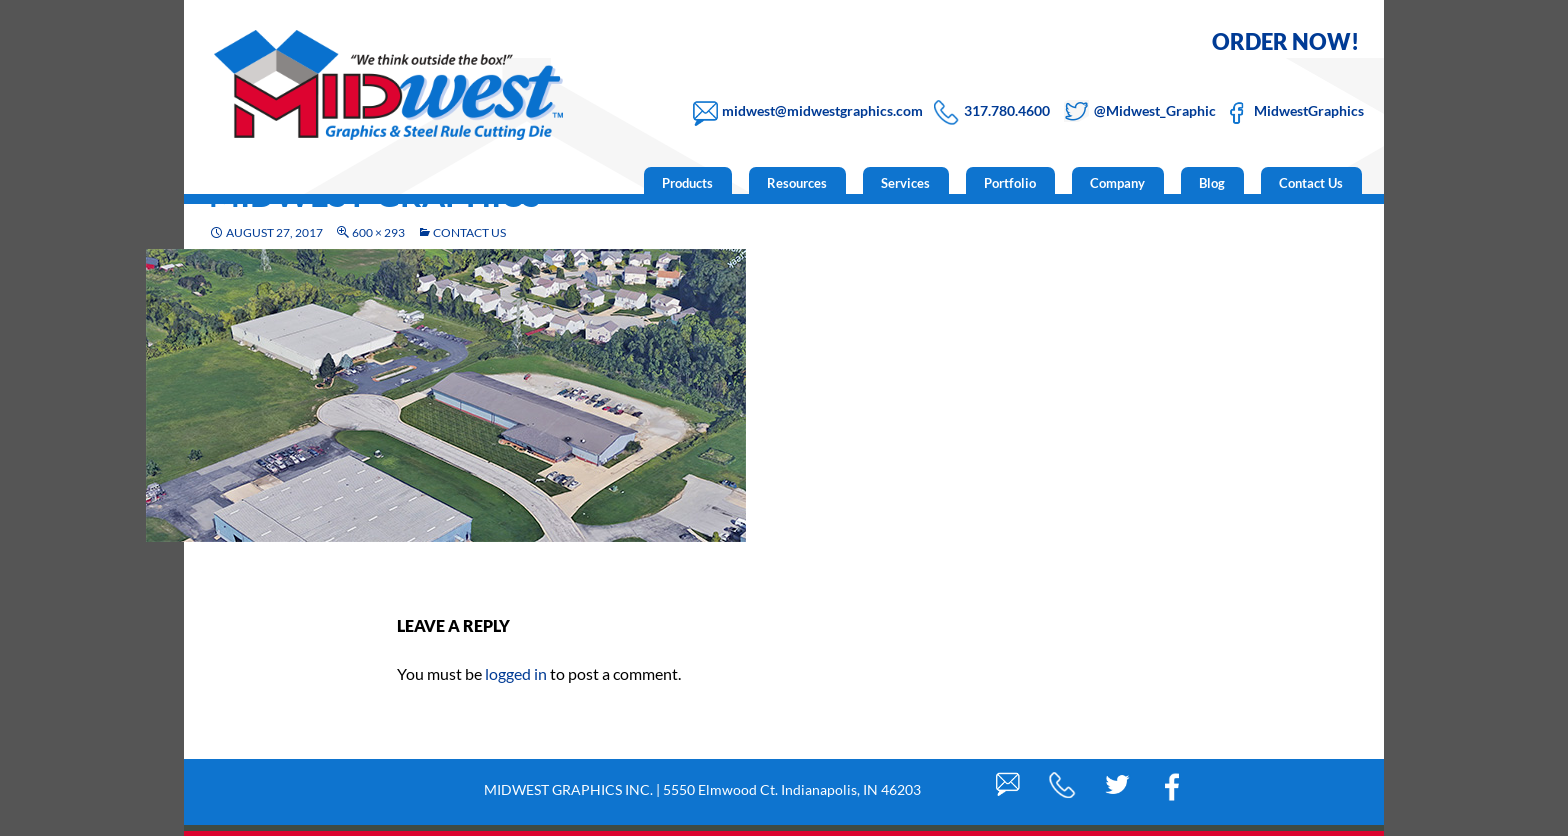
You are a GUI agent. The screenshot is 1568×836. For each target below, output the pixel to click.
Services (905, 183)
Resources (797, 183)
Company (1117, 183)
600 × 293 (378, 232)
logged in (516, 673)
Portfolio (1010, 183)
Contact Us (1311, 183)
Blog (1212, 183)
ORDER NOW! (1285, 41)
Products (687, 183)
